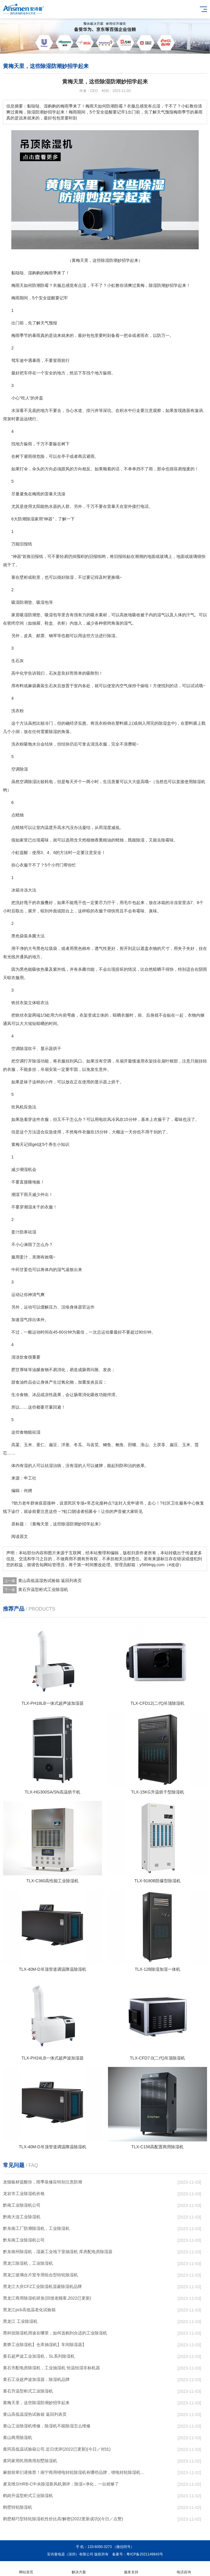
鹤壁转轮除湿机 (17, 2507)
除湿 (153, 285)
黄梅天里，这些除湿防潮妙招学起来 (36, 2402)
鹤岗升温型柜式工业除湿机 (28, 2495)
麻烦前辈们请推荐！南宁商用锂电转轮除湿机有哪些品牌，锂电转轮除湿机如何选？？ (74, 2472)
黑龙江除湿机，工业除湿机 (28, 2263)
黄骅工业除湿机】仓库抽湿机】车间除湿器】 (44, 2344)
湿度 (107, 827)
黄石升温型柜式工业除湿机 (43, 1589)
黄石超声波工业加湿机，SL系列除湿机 (39, 2356)
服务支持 (131, 2568)
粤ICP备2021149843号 (144, 2554)
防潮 (36, 285)
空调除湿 (19, 769)
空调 (24, 781)
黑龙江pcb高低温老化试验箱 (29, 2309)
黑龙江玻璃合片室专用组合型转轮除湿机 (40, 2274)
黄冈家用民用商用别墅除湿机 (30, 2460)
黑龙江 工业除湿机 (20, 2321)
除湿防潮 (69, 1524)
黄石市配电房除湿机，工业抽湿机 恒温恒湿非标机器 (51, 2367)
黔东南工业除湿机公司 (24, 2240)
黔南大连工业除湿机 (21, 2216)
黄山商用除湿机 (17, 2437)
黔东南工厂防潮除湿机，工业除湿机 (36, 2228)
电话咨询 (184, 2568)
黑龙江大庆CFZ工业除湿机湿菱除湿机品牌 (42, 2286)
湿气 (161, 614)
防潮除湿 (26, 519)
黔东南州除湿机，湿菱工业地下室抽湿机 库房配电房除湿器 (57, 2251)
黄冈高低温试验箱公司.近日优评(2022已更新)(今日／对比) (57, 2449)
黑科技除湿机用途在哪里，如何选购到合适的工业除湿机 (55, 2333)
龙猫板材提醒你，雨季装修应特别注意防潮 (42, 2182)
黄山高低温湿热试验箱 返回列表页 (50, 1580)
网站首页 (26, 2568)
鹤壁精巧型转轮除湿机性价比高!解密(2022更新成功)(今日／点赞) (63, 2518)
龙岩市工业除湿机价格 (24, 2193)
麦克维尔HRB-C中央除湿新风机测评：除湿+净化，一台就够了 (61, 2484)
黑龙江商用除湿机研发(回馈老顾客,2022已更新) (47, 2298)
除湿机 (199, 781)
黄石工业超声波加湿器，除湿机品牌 (36, 2379)
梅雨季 (51, 272)
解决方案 (79, 2568)
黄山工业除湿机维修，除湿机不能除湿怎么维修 (46, 2425)
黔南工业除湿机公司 (21, 2205)
